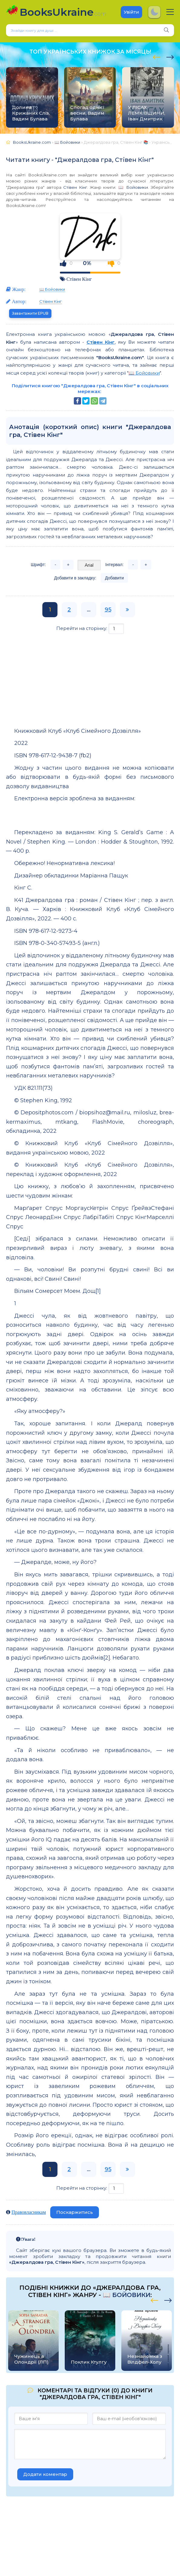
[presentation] (156, 56)
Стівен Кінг (75, 187)
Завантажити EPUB (30, 313)
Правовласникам (28, 2212)
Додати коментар (45, 2474)
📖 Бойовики (133, 187)
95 (108, 609)
